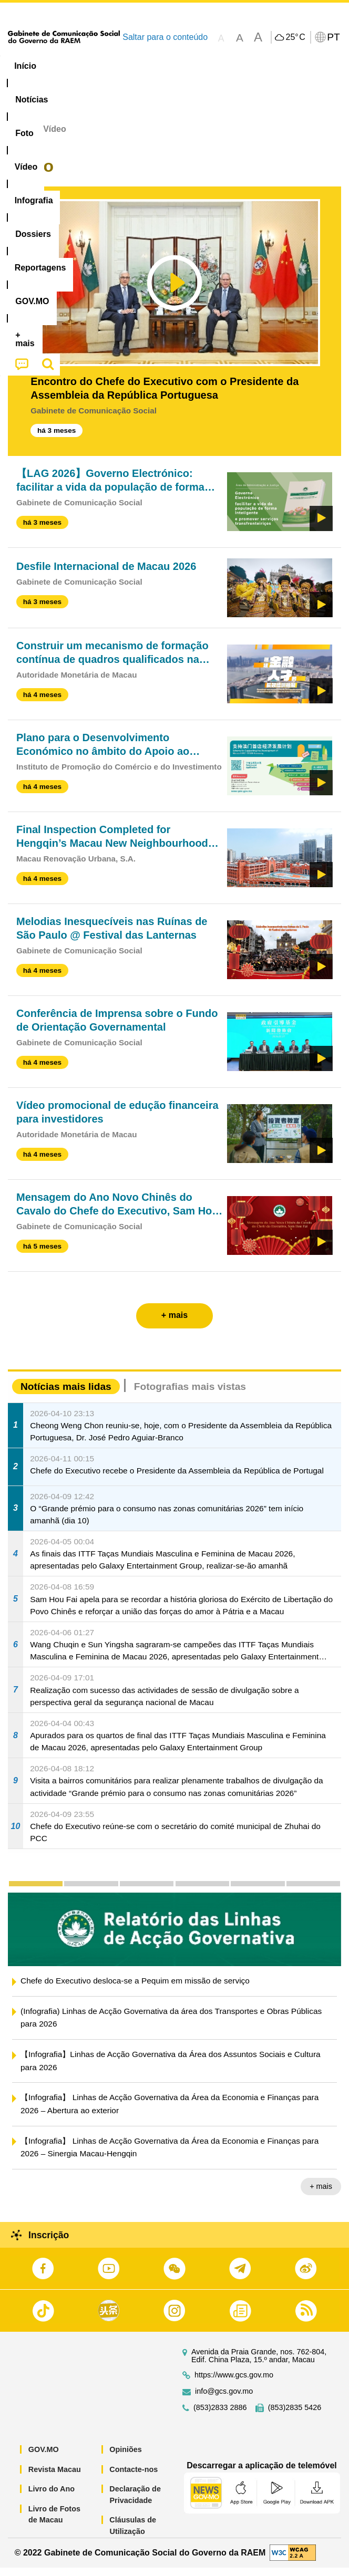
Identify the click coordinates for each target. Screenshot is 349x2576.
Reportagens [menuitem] (41, 85)
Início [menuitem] (25, 65)
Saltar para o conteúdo (165, 37)
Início (19, 137)
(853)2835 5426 (295, 2416)
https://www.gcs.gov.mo (233, 2383)
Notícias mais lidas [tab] (65, 1394)
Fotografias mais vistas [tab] (190, 1394)
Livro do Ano (51, 2497)
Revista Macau (54, 2477)
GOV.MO (43, 2458)
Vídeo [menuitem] (157, 65)
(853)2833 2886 (220, 2416)
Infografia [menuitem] (207, 65)
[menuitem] (70, 66)
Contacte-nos (133, 2477)
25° (295, 37)
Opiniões (125, 2458)
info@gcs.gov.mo (224, 2400)
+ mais (321, 2194)
